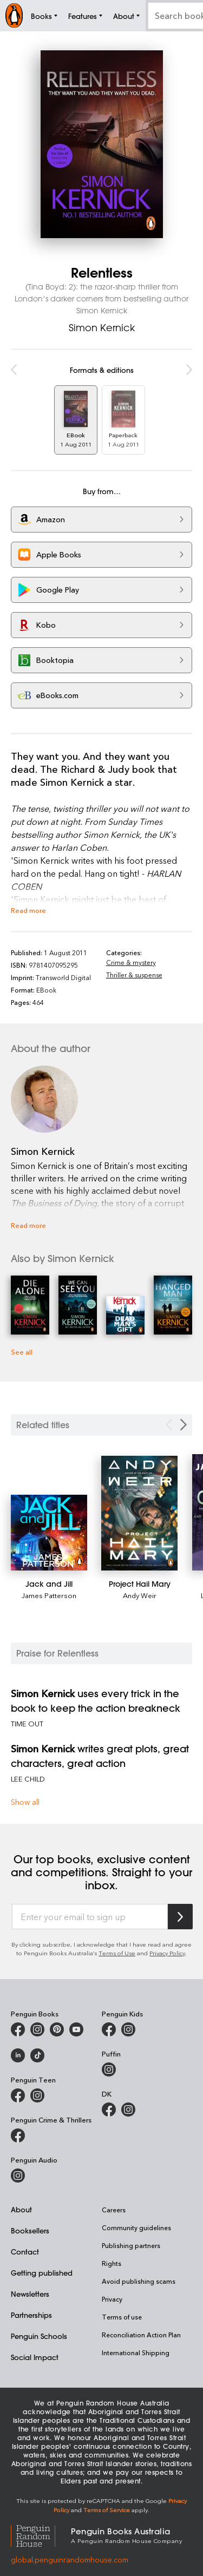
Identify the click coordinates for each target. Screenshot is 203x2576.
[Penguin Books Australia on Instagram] (37, 2029)
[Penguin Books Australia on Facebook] (18, 2029)
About (21, 2209)
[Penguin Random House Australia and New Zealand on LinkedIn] (18, 2055)
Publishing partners (131, 2245)
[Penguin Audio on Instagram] (18, 2175)
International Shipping (135, 2352)
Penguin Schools (39, 2336)
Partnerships (31, 2314)
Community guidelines (136, 2227)
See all (21, 1351)
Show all (25, 1802)
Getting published (42, 2272)
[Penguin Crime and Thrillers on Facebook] (18, 2135)
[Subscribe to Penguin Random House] (180, 1916)
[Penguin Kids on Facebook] (109, 2029)
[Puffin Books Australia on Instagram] (109, 2069)
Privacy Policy (167, 1952)
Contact (25, 2251)
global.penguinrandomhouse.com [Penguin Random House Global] (69, 2559)
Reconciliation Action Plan (141, 2335)
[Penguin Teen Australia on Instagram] (37, 2095)
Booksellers (30, 2230)
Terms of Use (117, 1952)
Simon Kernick (102, 327)
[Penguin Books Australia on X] (57, 2029)
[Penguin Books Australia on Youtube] (76, 2029)
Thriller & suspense (134, 975)
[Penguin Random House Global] (41, 2534)
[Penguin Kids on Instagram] (128, 2029)
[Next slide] (183, 1424)
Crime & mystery (131, 962)
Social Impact (34, 2357)
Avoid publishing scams (138, 2281)
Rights (111, 2263)
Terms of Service (106, 2509)
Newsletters (30, 2293)
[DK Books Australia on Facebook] (109, 2109)
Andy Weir (139, 1595)
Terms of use (122, 2317)
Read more (28, 910)
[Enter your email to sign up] (90, 1916)
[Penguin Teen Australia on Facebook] (18, 2095)
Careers (114, 2209)
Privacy (112, 2299)
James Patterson (49, 1595)
